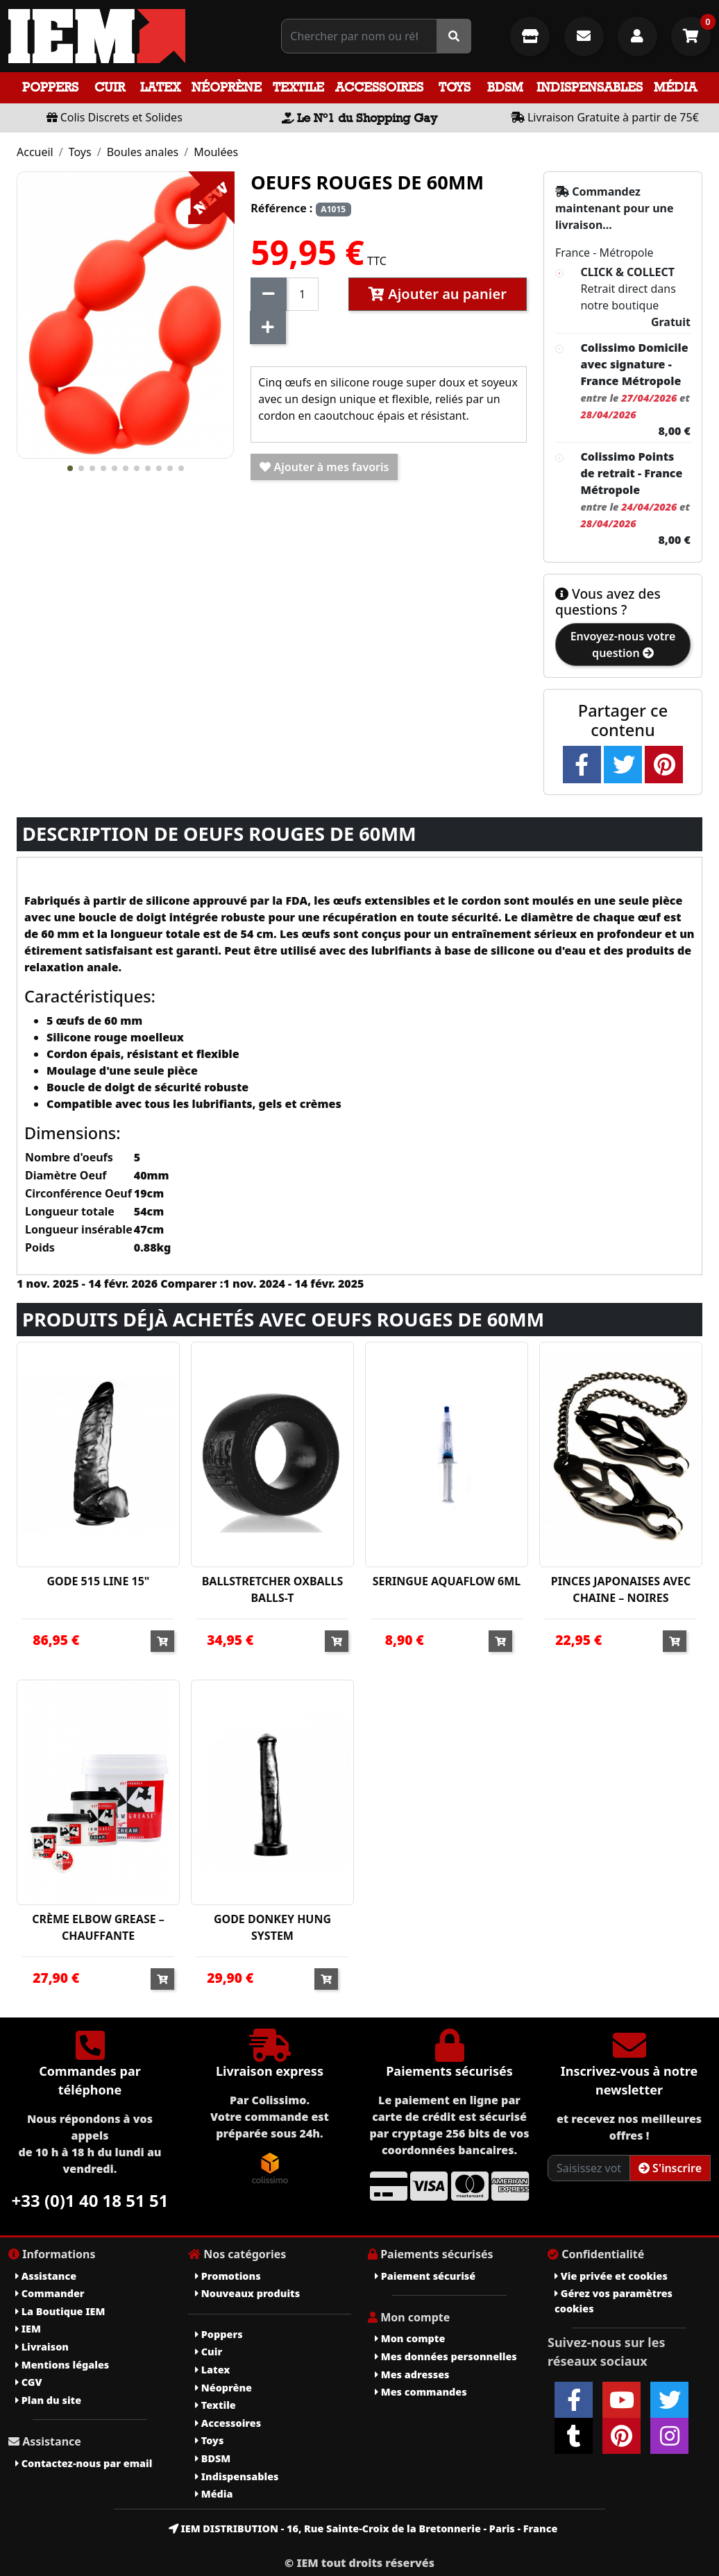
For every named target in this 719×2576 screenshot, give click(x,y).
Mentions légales (62, 2364)
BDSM (505, 87)
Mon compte (410, 2338)
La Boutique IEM (60, 2311)
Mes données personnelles (446, 2356)
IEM (28, 2328)
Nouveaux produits (247, 2293)
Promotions (228, 2276)
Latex (160, 87)
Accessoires (379, 87)
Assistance (45, 2276)
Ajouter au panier (438, 293)
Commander (50, 2293)
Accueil (35, 152)
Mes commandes (421, 2391)
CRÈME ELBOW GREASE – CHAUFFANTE (98, 1927)
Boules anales (143, 152)
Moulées (216, 152)
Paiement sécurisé (425, 2276)
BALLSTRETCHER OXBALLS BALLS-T (273, 1589)
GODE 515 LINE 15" (98, 1581)
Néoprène (227, 87)
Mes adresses (412, 2374)
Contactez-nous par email (83, 2463)
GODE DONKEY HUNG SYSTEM (272, 1927)
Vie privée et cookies (611, 2276)
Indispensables (589, 87)
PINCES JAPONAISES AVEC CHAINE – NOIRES (621, 1589)
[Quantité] (302, 294)
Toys (455, 87)
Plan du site (48, 2400)
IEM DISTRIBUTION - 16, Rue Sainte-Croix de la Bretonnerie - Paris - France (363, 2528)
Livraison (42, 2346)
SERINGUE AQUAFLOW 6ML (447, 1581)
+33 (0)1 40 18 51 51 (90, 2200)
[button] (70, 468)
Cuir (109, 87)
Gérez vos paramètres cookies (614, 2301)
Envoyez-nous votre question (623, 644)
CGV (28, 2382)
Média (675, 87)
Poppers (50, 87)
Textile (298, 87)
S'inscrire (670, 2168)
